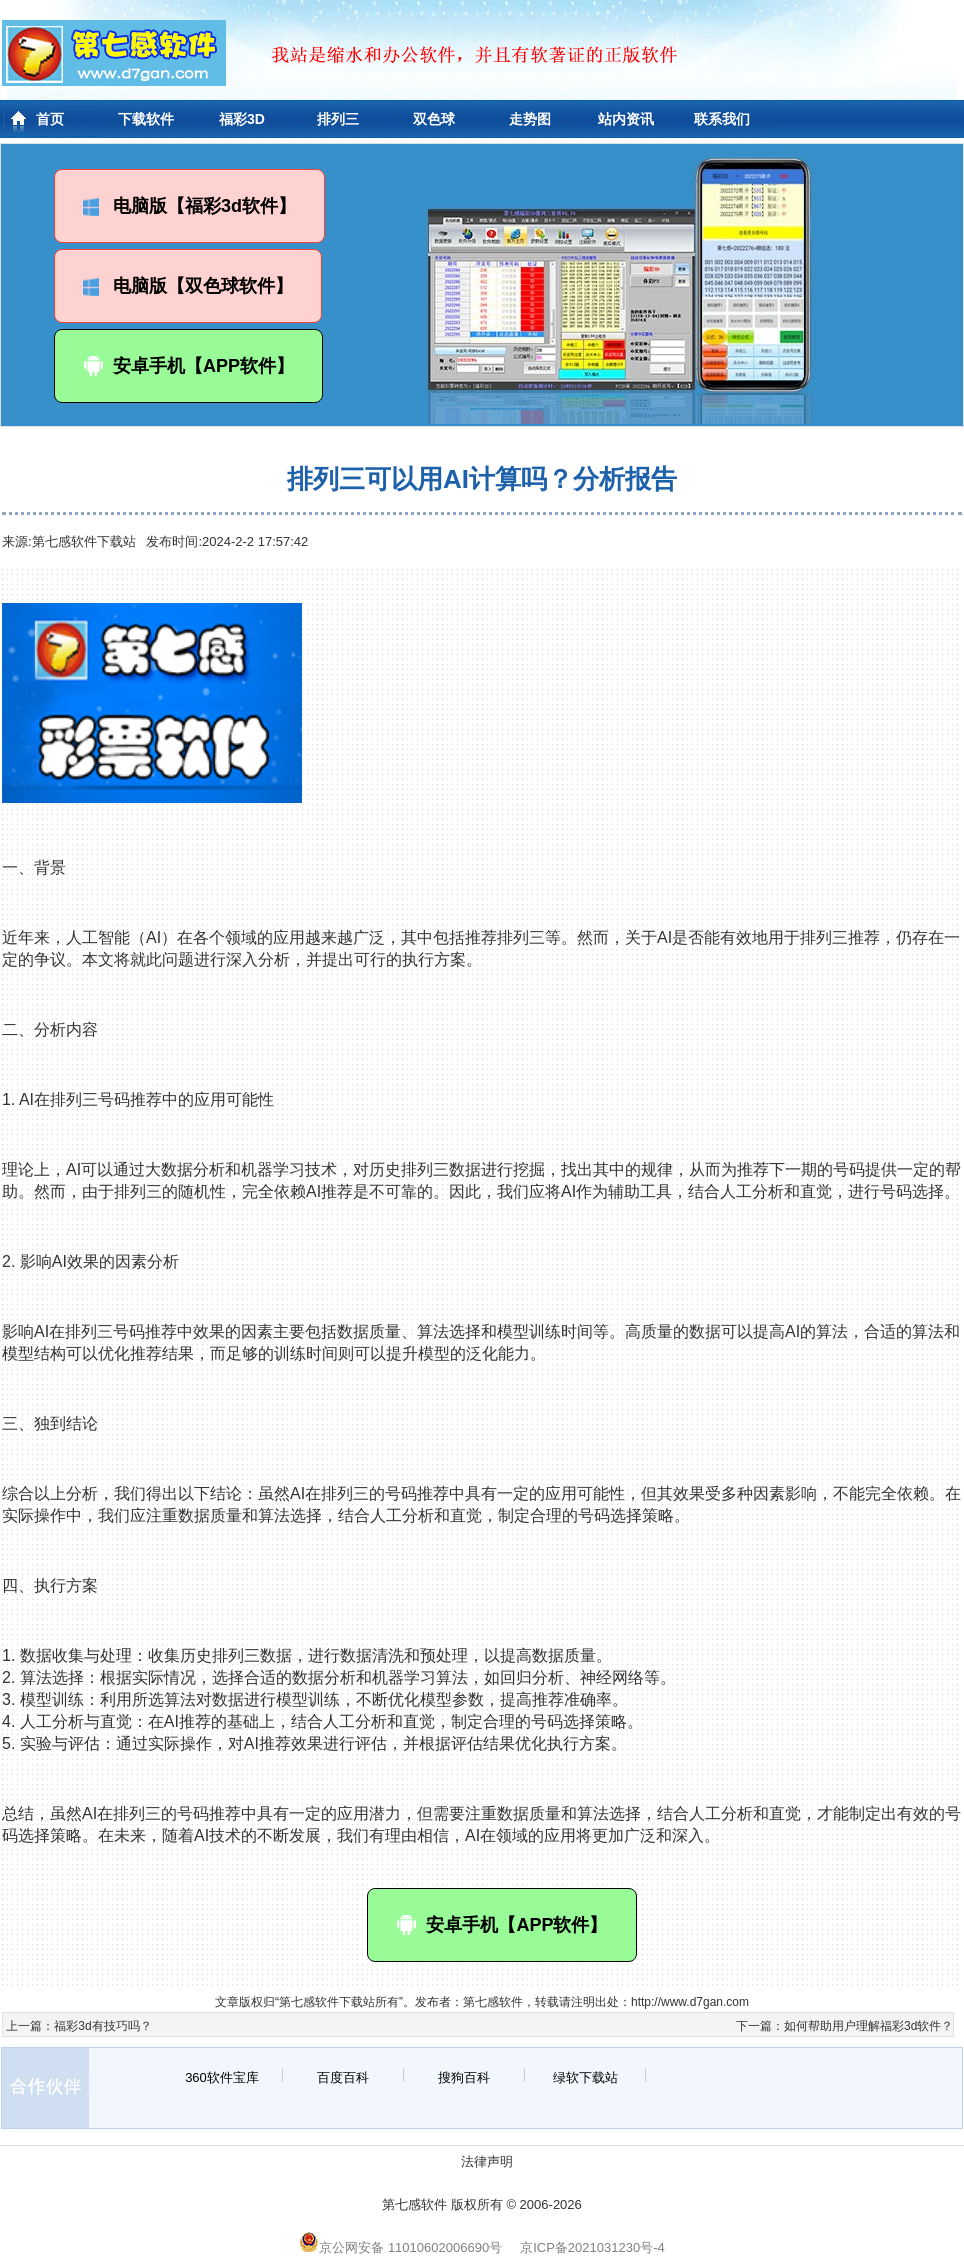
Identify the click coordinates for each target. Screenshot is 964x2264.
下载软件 (146, 119)
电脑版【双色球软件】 (188, 286)
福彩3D (242, 119)
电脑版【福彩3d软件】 (189, 206)
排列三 (338, 119)
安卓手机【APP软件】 (188, 366)
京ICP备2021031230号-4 (592, 2247)
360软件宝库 (222, 2077)
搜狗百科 (464, 2077)
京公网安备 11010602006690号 (400, 2247)
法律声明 (487, 2161)
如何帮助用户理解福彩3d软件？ (868, 2026)
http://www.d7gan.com (690, 2002)
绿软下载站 (585, 2077)
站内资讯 (626, 119)
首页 (50, 119)
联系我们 (722, 119)
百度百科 (343, 2077)
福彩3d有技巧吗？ (102, 2026)
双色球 (434, 119)
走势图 (530, 119)
